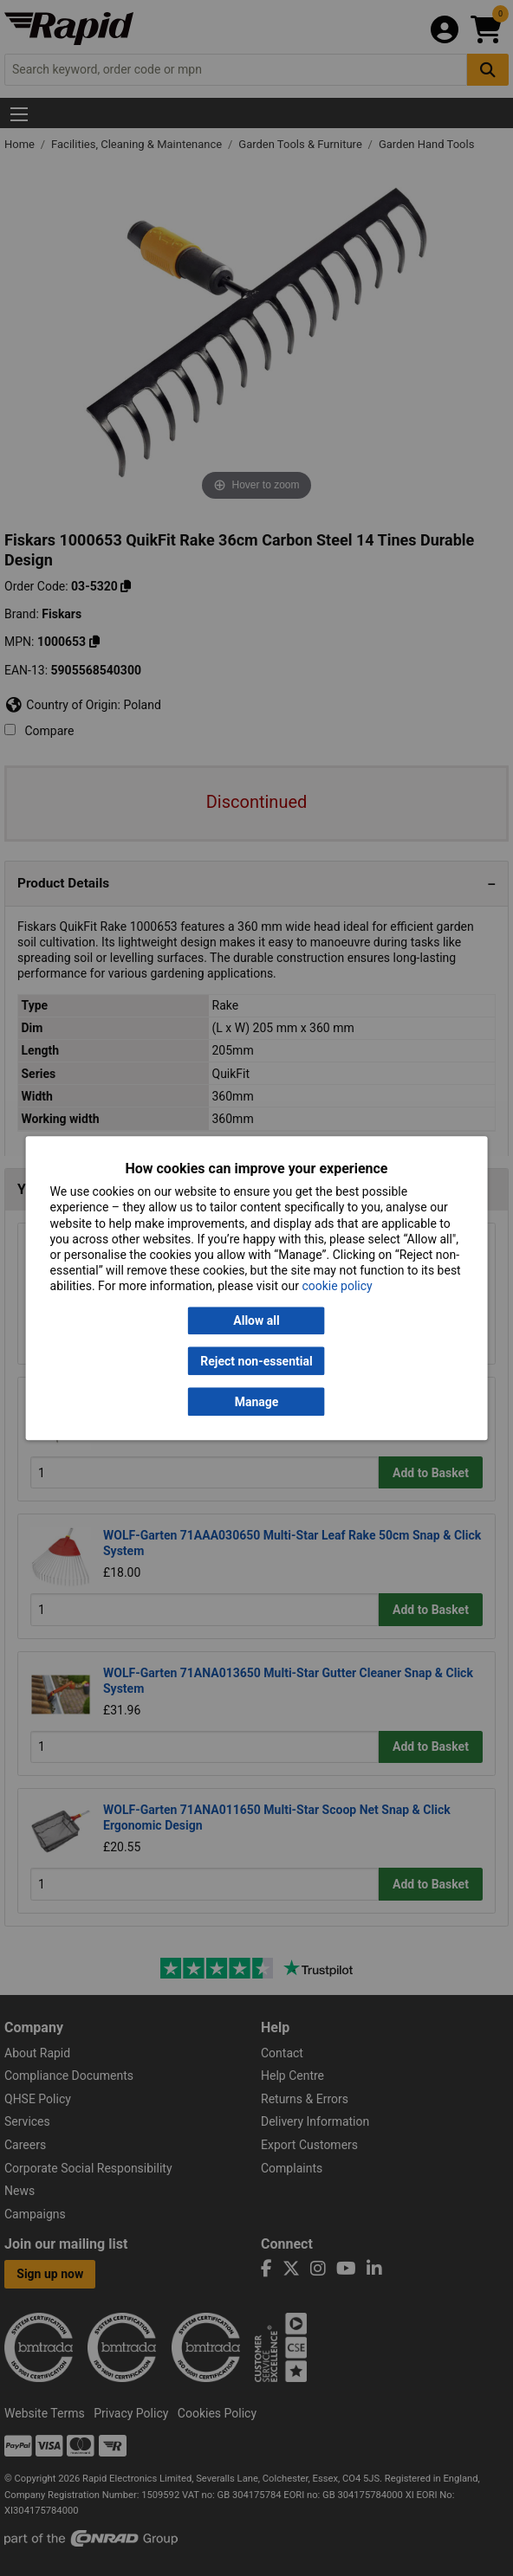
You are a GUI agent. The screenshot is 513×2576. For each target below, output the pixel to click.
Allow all (256, 1320)
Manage (257, 1402)
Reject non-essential (256, 1361)
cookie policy (337, 1287)
